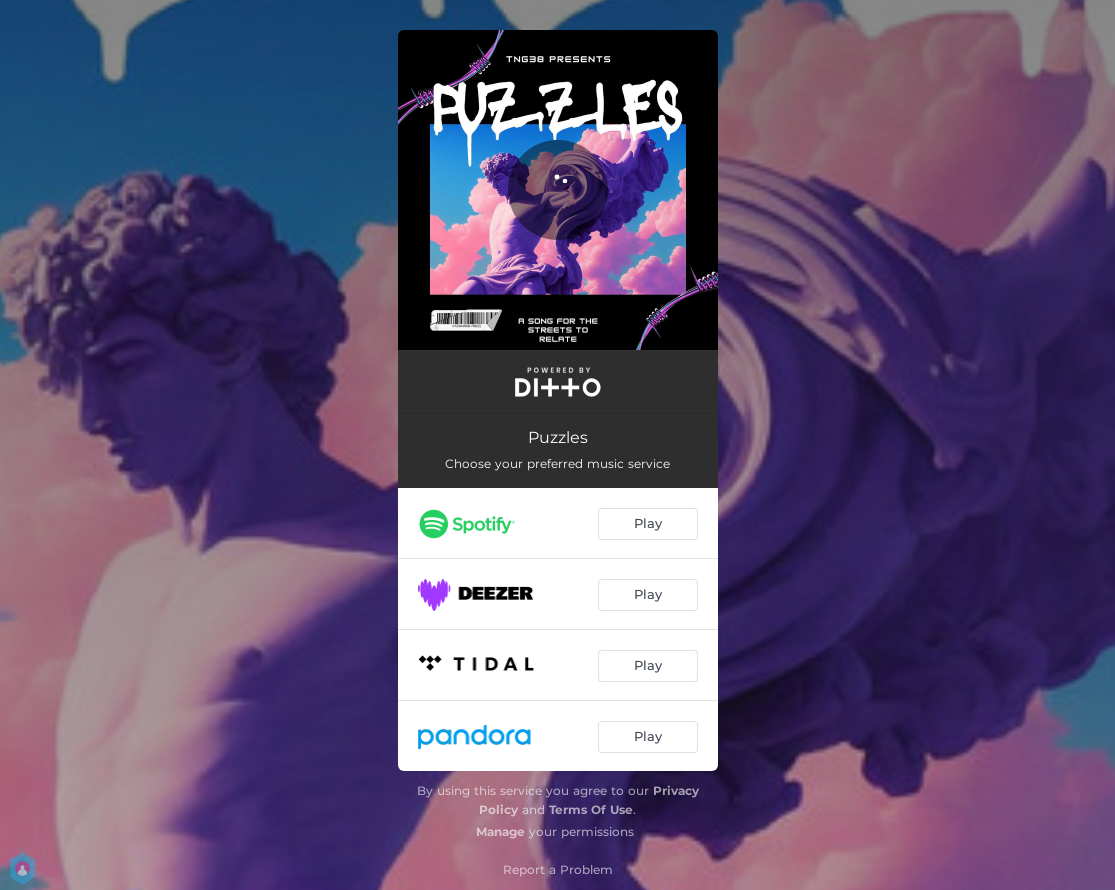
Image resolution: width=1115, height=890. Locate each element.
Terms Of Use (591, 809)
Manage (500, 831)
